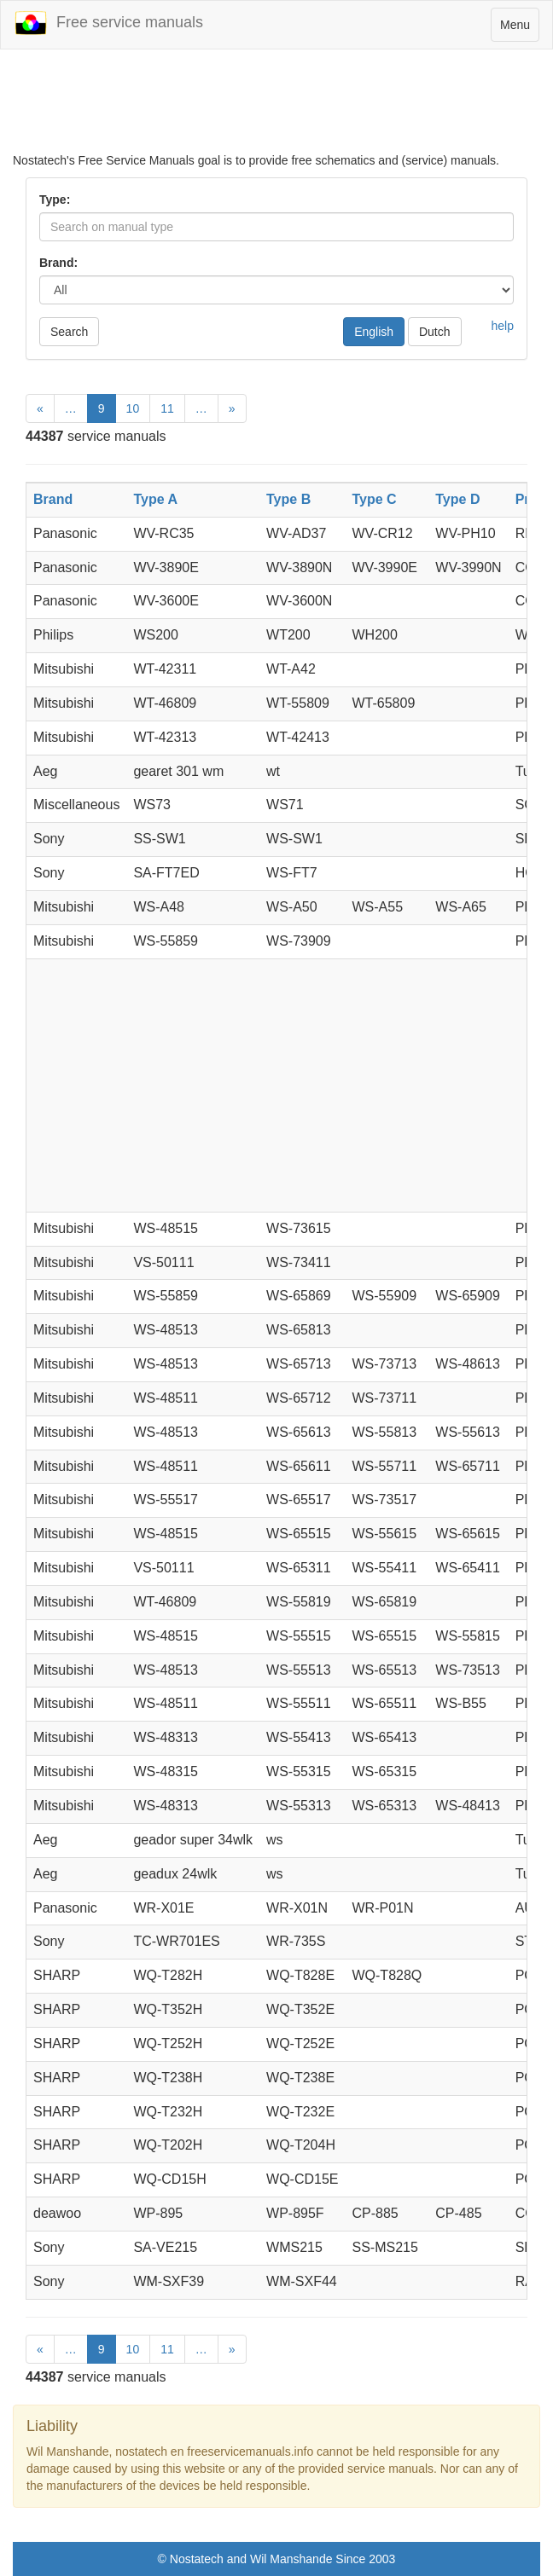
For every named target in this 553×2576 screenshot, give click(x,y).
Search (69, 332)
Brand (53, 499)
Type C (374, 499)
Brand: (58, 262)
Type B (288, 499)
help (503, 326)
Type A (155, 499)
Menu (519, 28)
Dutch (435, 332)
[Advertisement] (276, 109)
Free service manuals (108, 23)
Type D (457, 499)
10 (133, 408)
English (373, 332)
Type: (54, 199)
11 (167, 408)
